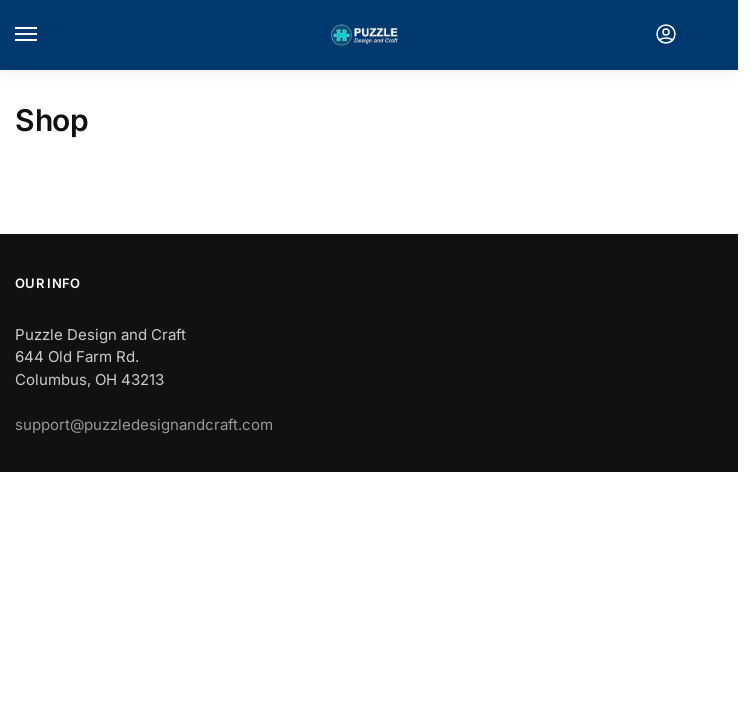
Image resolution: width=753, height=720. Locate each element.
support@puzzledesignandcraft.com (144, 424)
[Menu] (45, 35)
